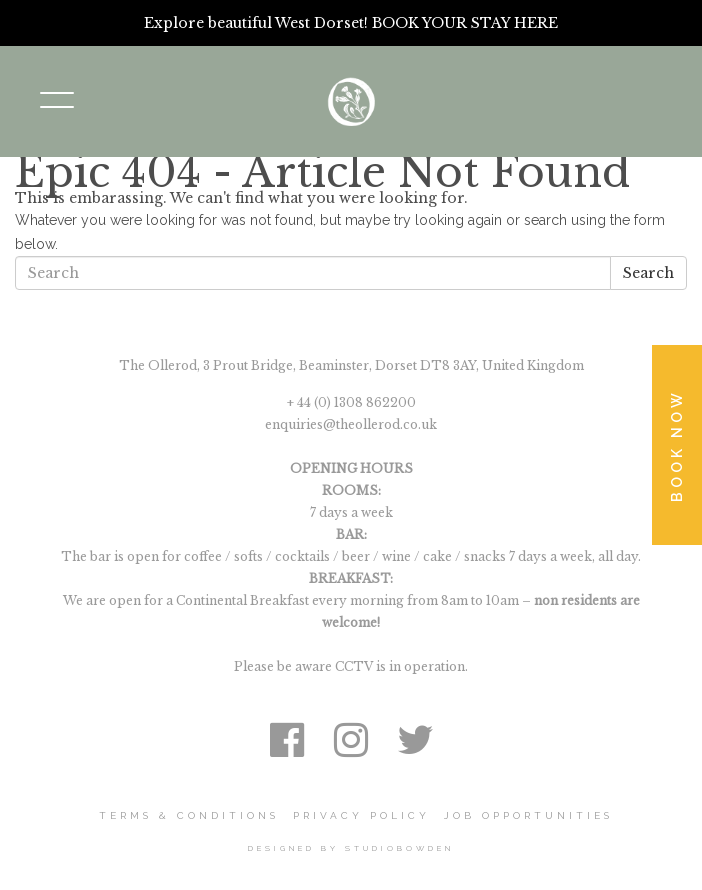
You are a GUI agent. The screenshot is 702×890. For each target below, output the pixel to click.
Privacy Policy (361, 815)
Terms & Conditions (189, 815)
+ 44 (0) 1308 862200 (351, 402)
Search (648, 273)
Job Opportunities (528, 815)
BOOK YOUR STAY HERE (465, 23)
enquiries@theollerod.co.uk (351, 424)
